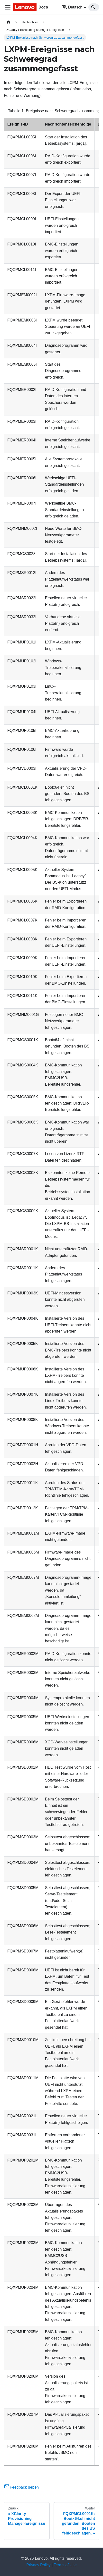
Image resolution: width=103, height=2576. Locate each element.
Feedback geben (21, 2487)
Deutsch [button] (72, 7)
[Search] (93, 7)
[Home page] (8, 22)
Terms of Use (65, 2565)
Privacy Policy (38, 2565)
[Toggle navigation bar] (7, 7)
